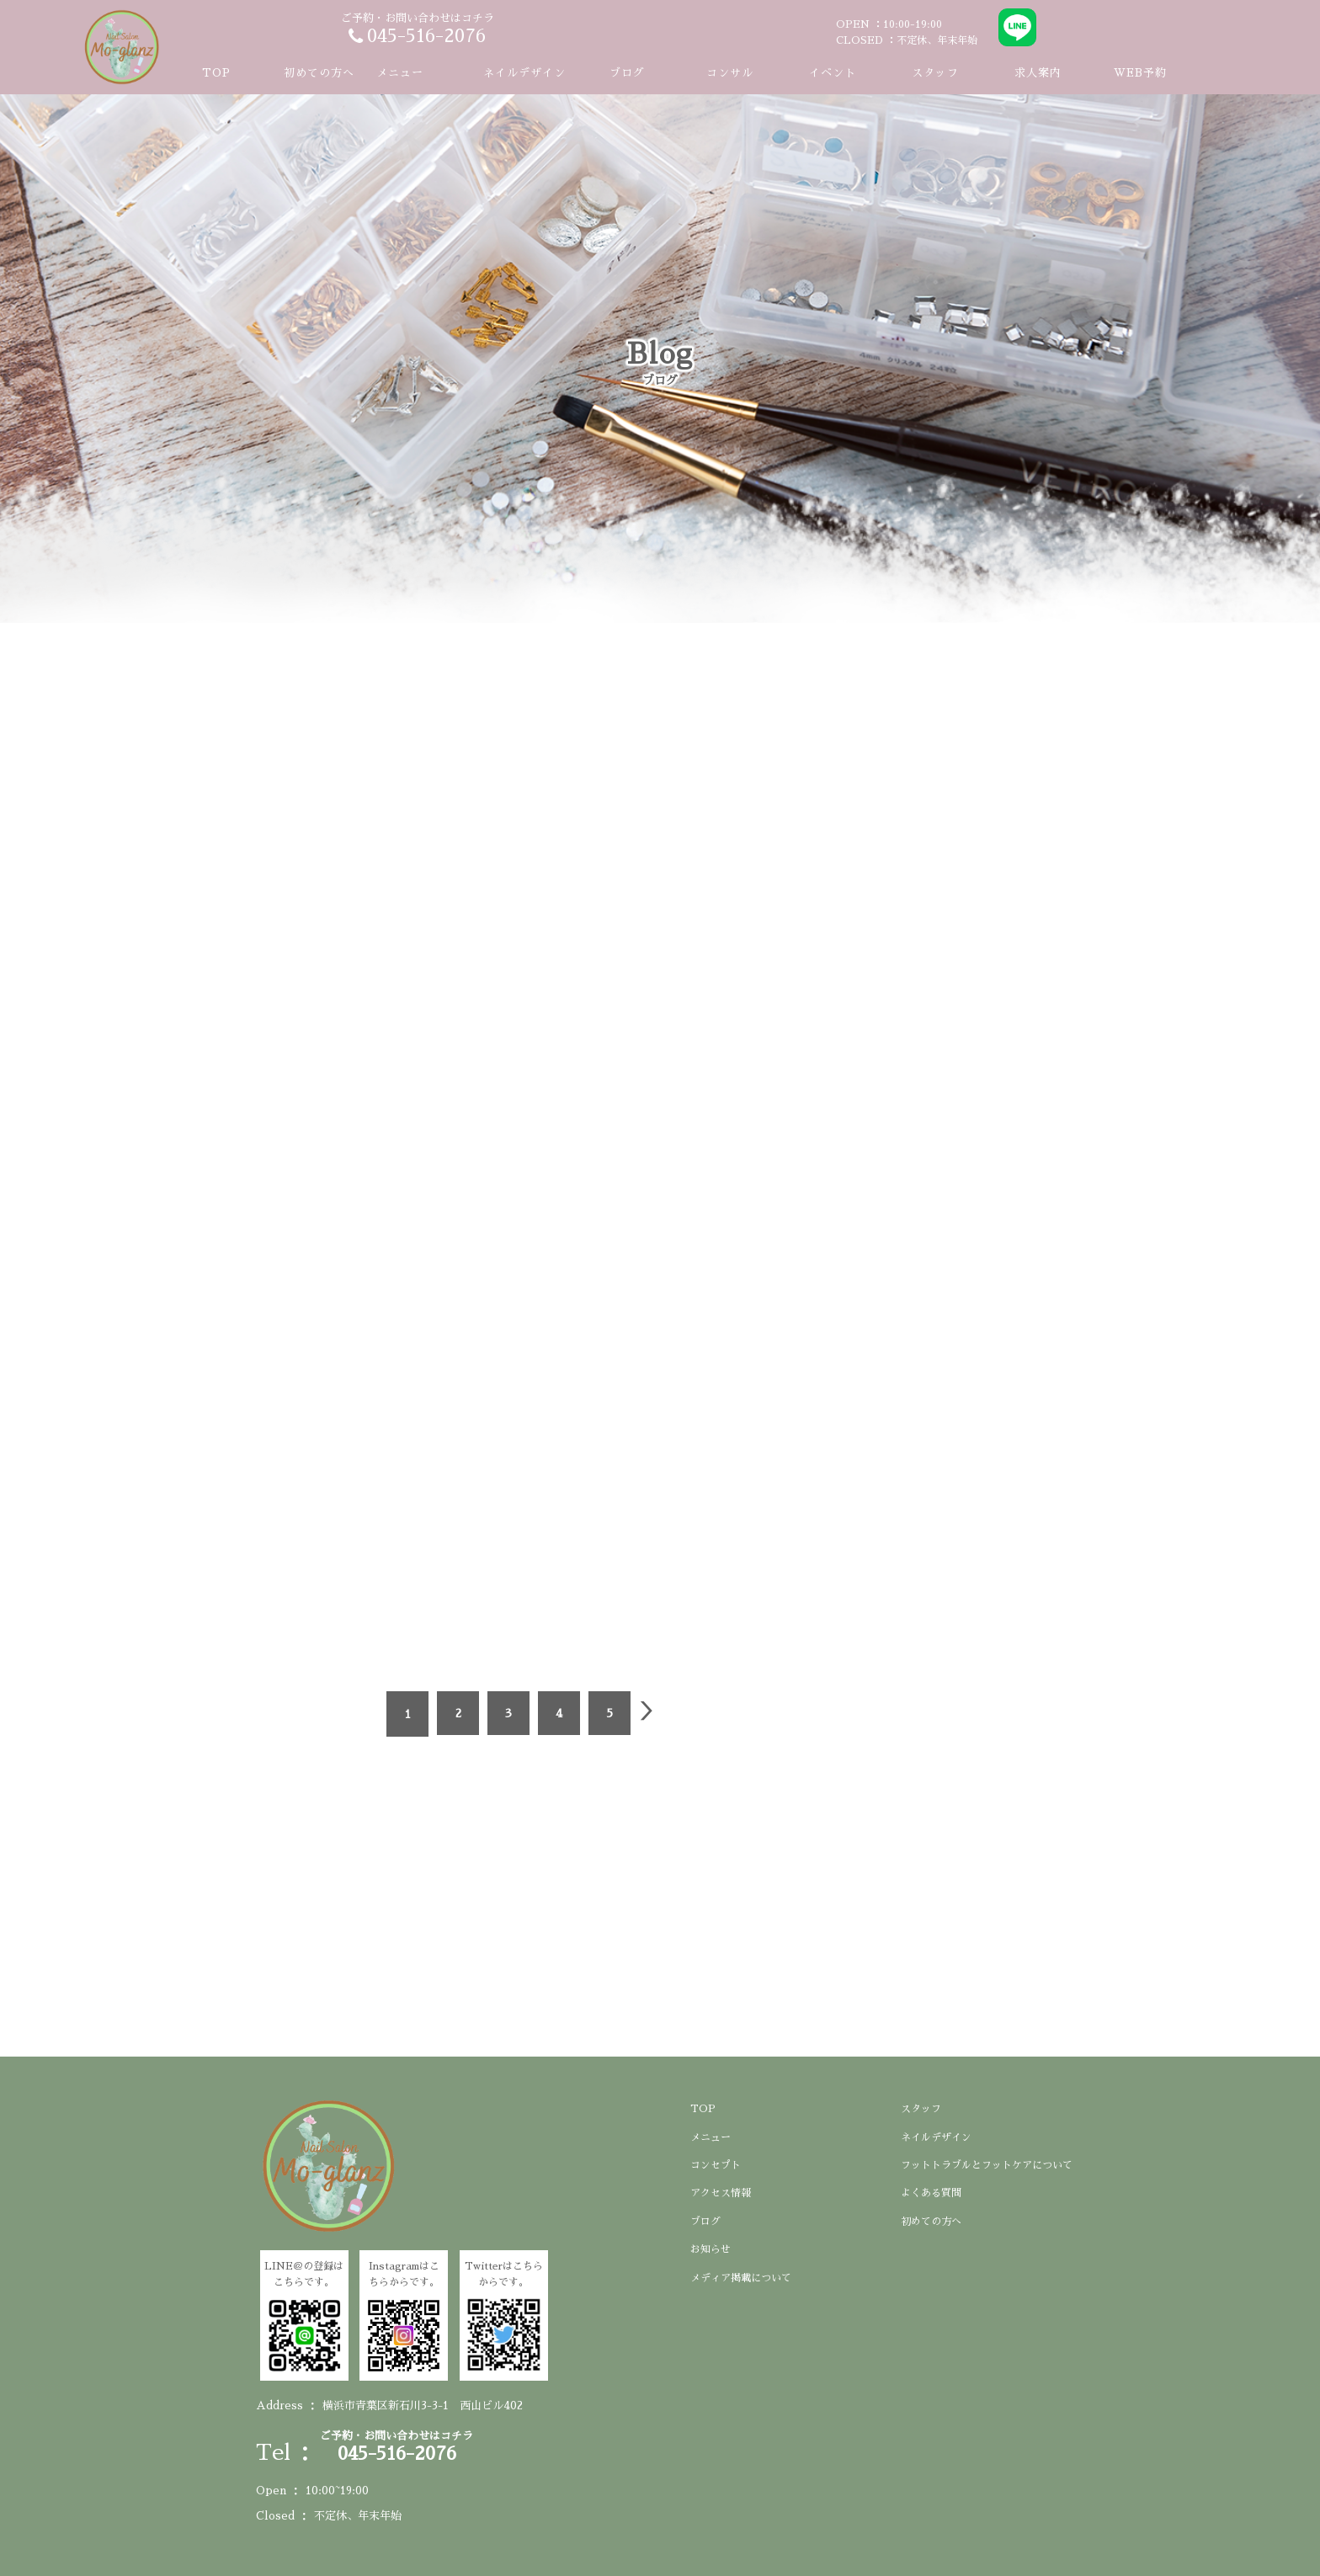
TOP (216, 72)
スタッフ (935, 72)
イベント (832, 72)
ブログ (627, 72)
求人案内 (1038, 72)
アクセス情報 (720, 2193)
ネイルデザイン (524, 72)
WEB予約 (1140, 72)
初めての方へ (319, 72)
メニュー (710, 2137)
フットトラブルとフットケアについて (986, 2165)
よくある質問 (931, 2193)
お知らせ (710, 2249)
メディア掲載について (740, 2278)
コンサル (729, 72)
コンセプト (715, 2165)
